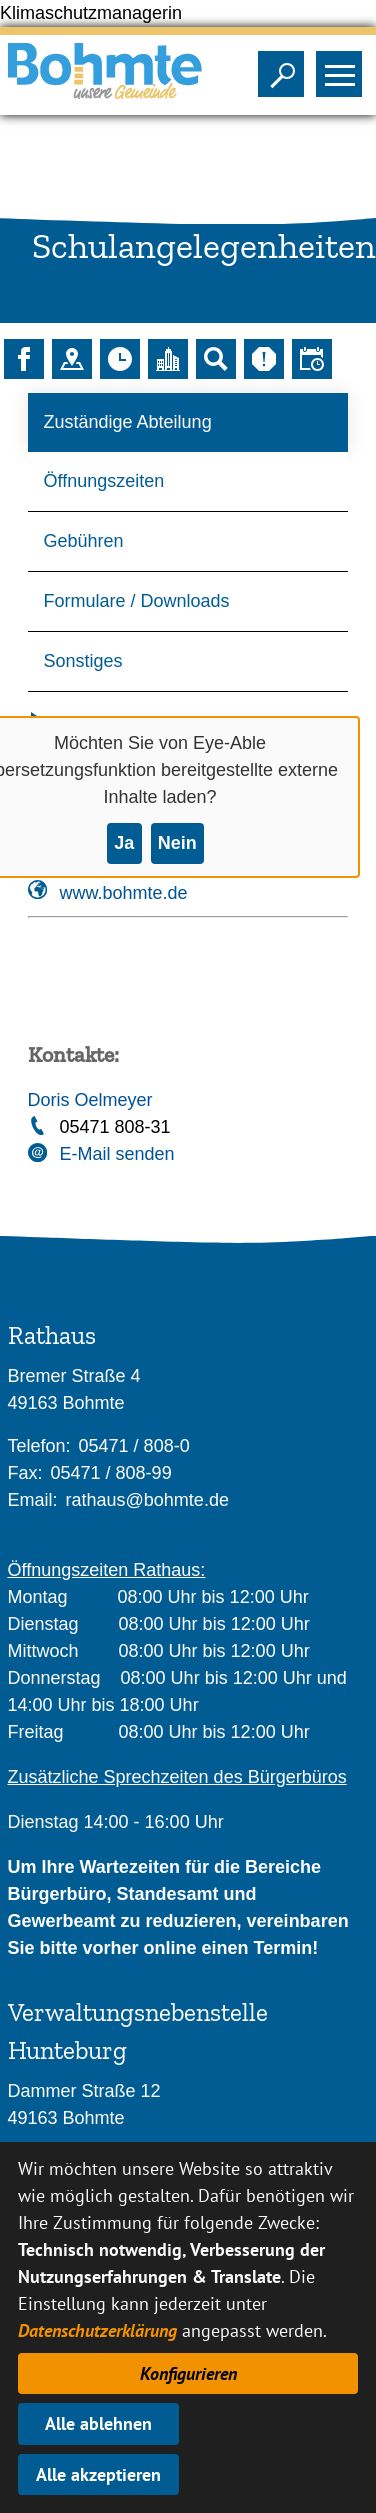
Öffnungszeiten (104, 481)
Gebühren (84, 541)
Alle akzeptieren (98, 2474)
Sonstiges (83, 661)
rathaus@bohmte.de (147, 1500)
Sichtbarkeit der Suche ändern (285, 68)
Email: (33, 1500)
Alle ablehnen (98, 2423)
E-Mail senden (117, 1154)
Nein (177, 843)
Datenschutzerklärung (97, 2330)
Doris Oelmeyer (90, 1100)
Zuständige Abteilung (128, 422)
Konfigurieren (188, 2373)
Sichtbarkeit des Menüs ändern (343, 68)
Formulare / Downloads (137, 601)
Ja (124, 843)
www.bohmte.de (124, 893)
